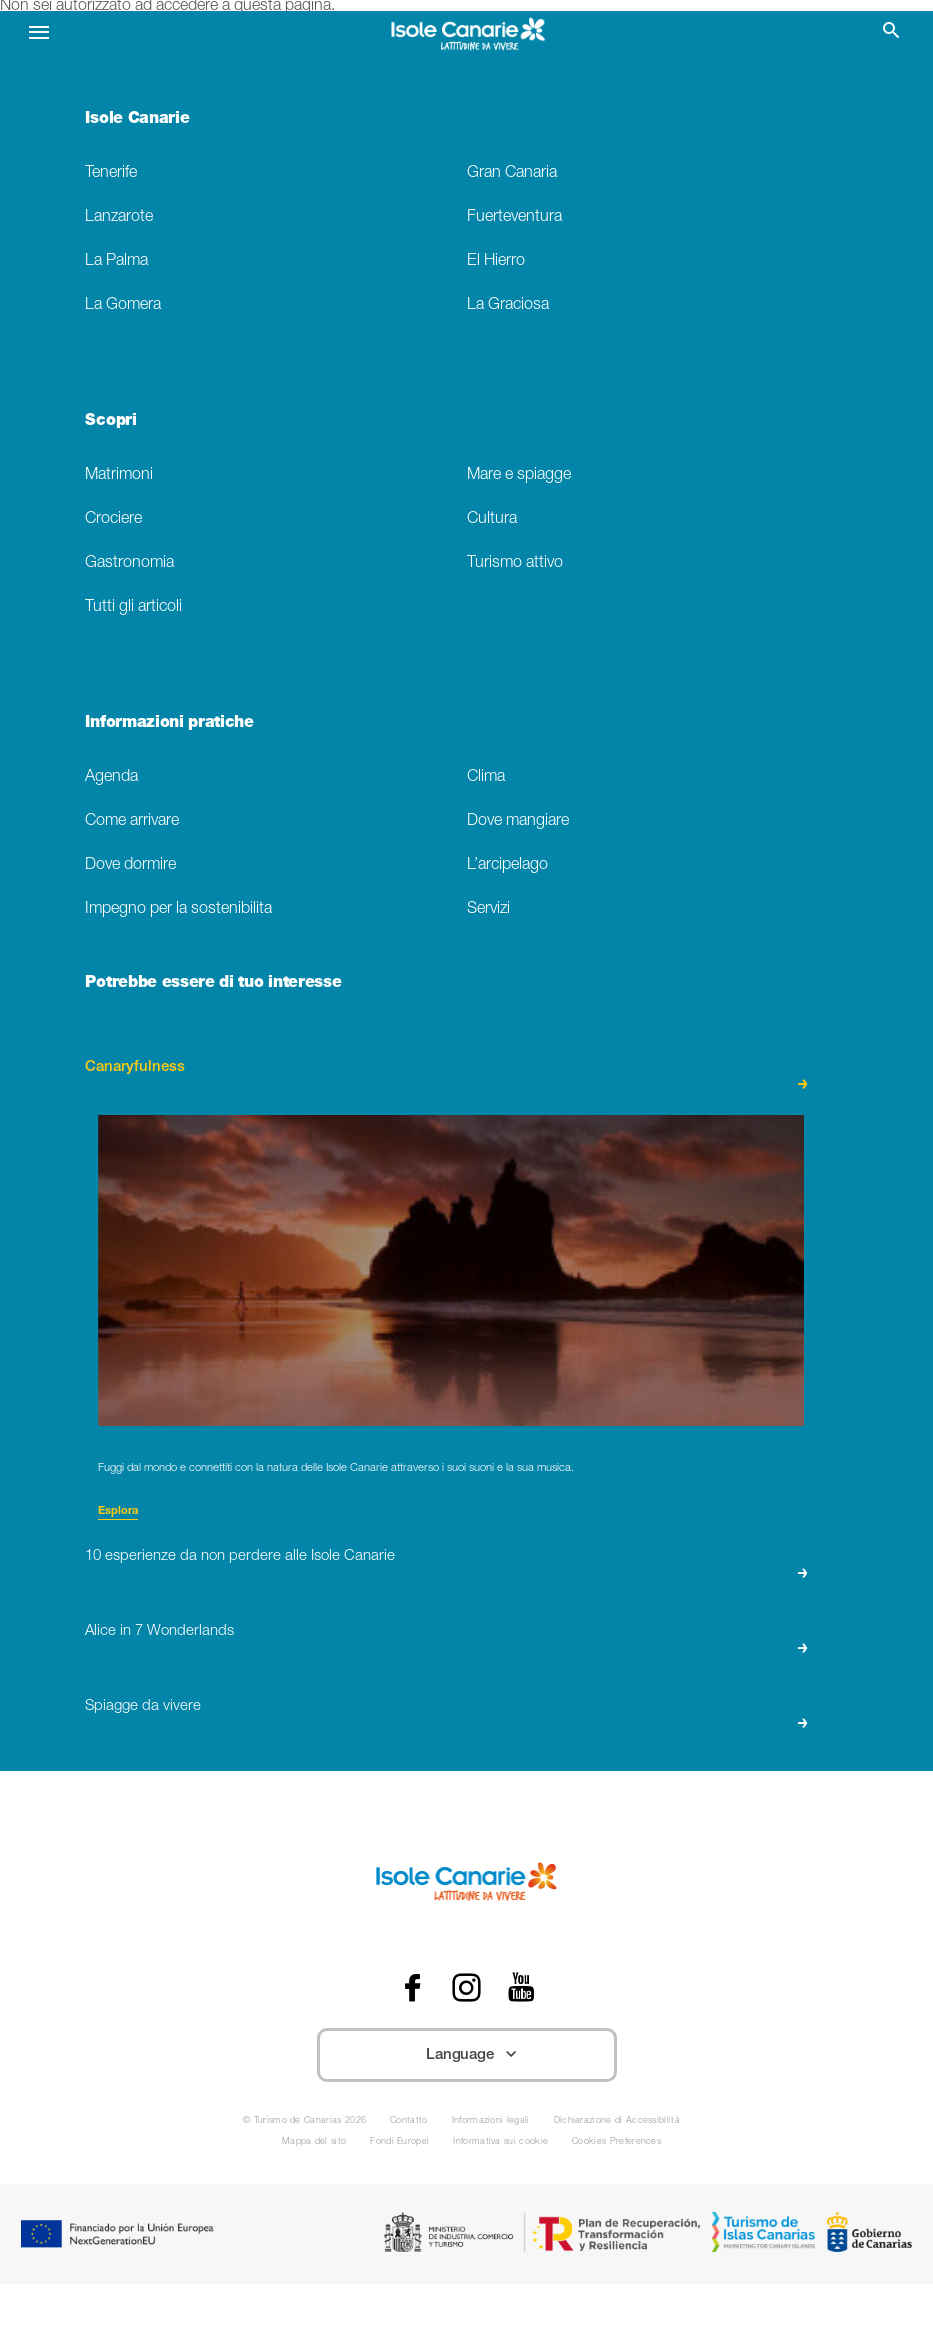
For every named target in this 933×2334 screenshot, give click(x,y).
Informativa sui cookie (500, 2142)
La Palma (116, 261)
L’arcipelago (507, 865)
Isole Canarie (137, 120)
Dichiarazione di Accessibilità (617, 2121)
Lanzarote (119, 217)
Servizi (488, 909)
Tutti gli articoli (133, 607)
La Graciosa (508, 305)
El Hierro (496, 261)
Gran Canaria (512, 173)
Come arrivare (132, 821)
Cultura (492, 519)
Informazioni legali (491, 2121)
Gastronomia (129, 563)
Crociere (113, 519)
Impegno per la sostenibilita (178, 909)
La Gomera (123, 305)
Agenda (111, 777)
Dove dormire (130, 865)
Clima (486, 777)
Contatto (409, 2121)
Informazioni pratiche (169, 724)
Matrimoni (119, 475)
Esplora (118, 1511)
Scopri (110, 422)
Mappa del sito (314, 2142)
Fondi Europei (399, 2142)
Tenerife (111, 173)
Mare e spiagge (519, 475)
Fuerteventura (514, 217)
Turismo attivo (515, 563)
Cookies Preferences (616, 2142)
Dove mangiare (518, 821)
